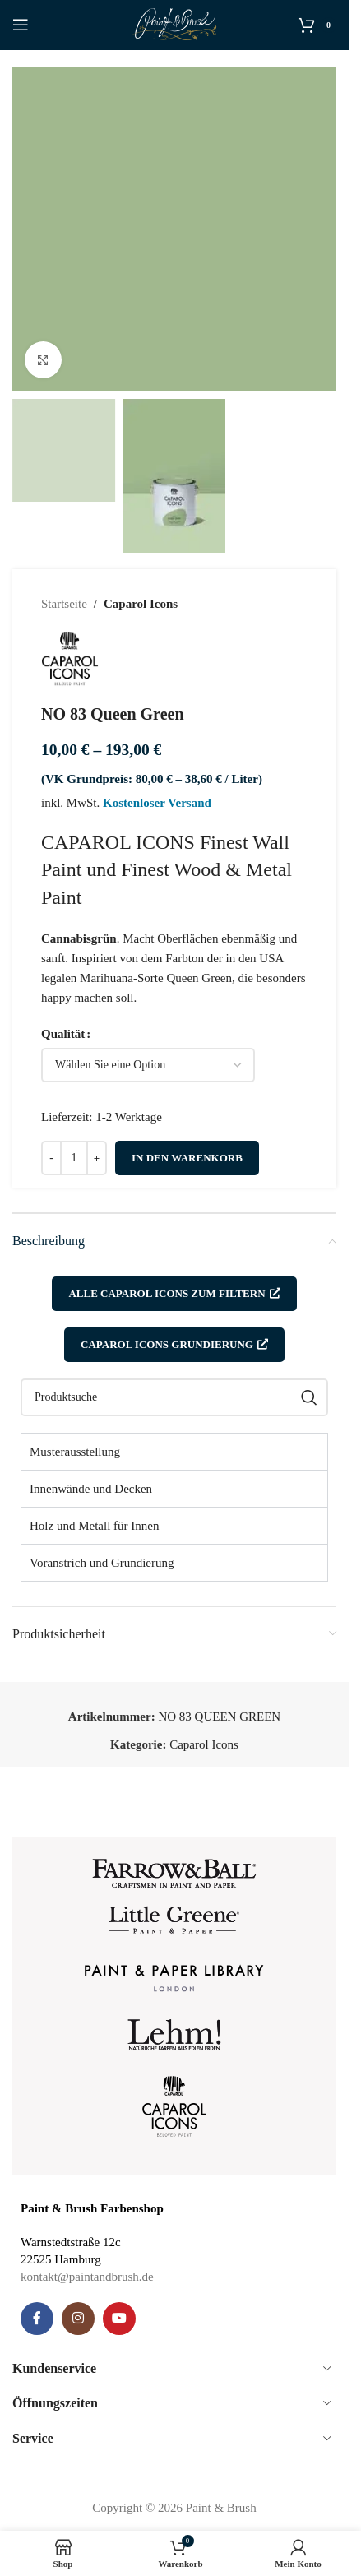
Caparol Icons (141, 603)
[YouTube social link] (119, 2318)
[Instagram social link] (78, 2318)
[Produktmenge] (74, 1158)
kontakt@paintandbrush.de (87, 2276)
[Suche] (174, 1397)
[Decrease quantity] (51, 1158)
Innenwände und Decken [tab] (91, 1488)
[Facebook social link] (37, 2318)
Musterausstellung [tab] (75, 1451)
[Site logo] (174, 23)
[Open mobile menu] (20, 24)
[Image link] (174, 1872)
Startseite (64, 603)
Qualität (63, 1033)
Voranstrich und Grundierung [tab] (102, 1562)
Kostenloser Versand (157, 802)
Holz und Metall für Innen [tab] (94, 1525)
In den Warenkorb (187, 1157)
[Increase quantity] (96, 1158)
